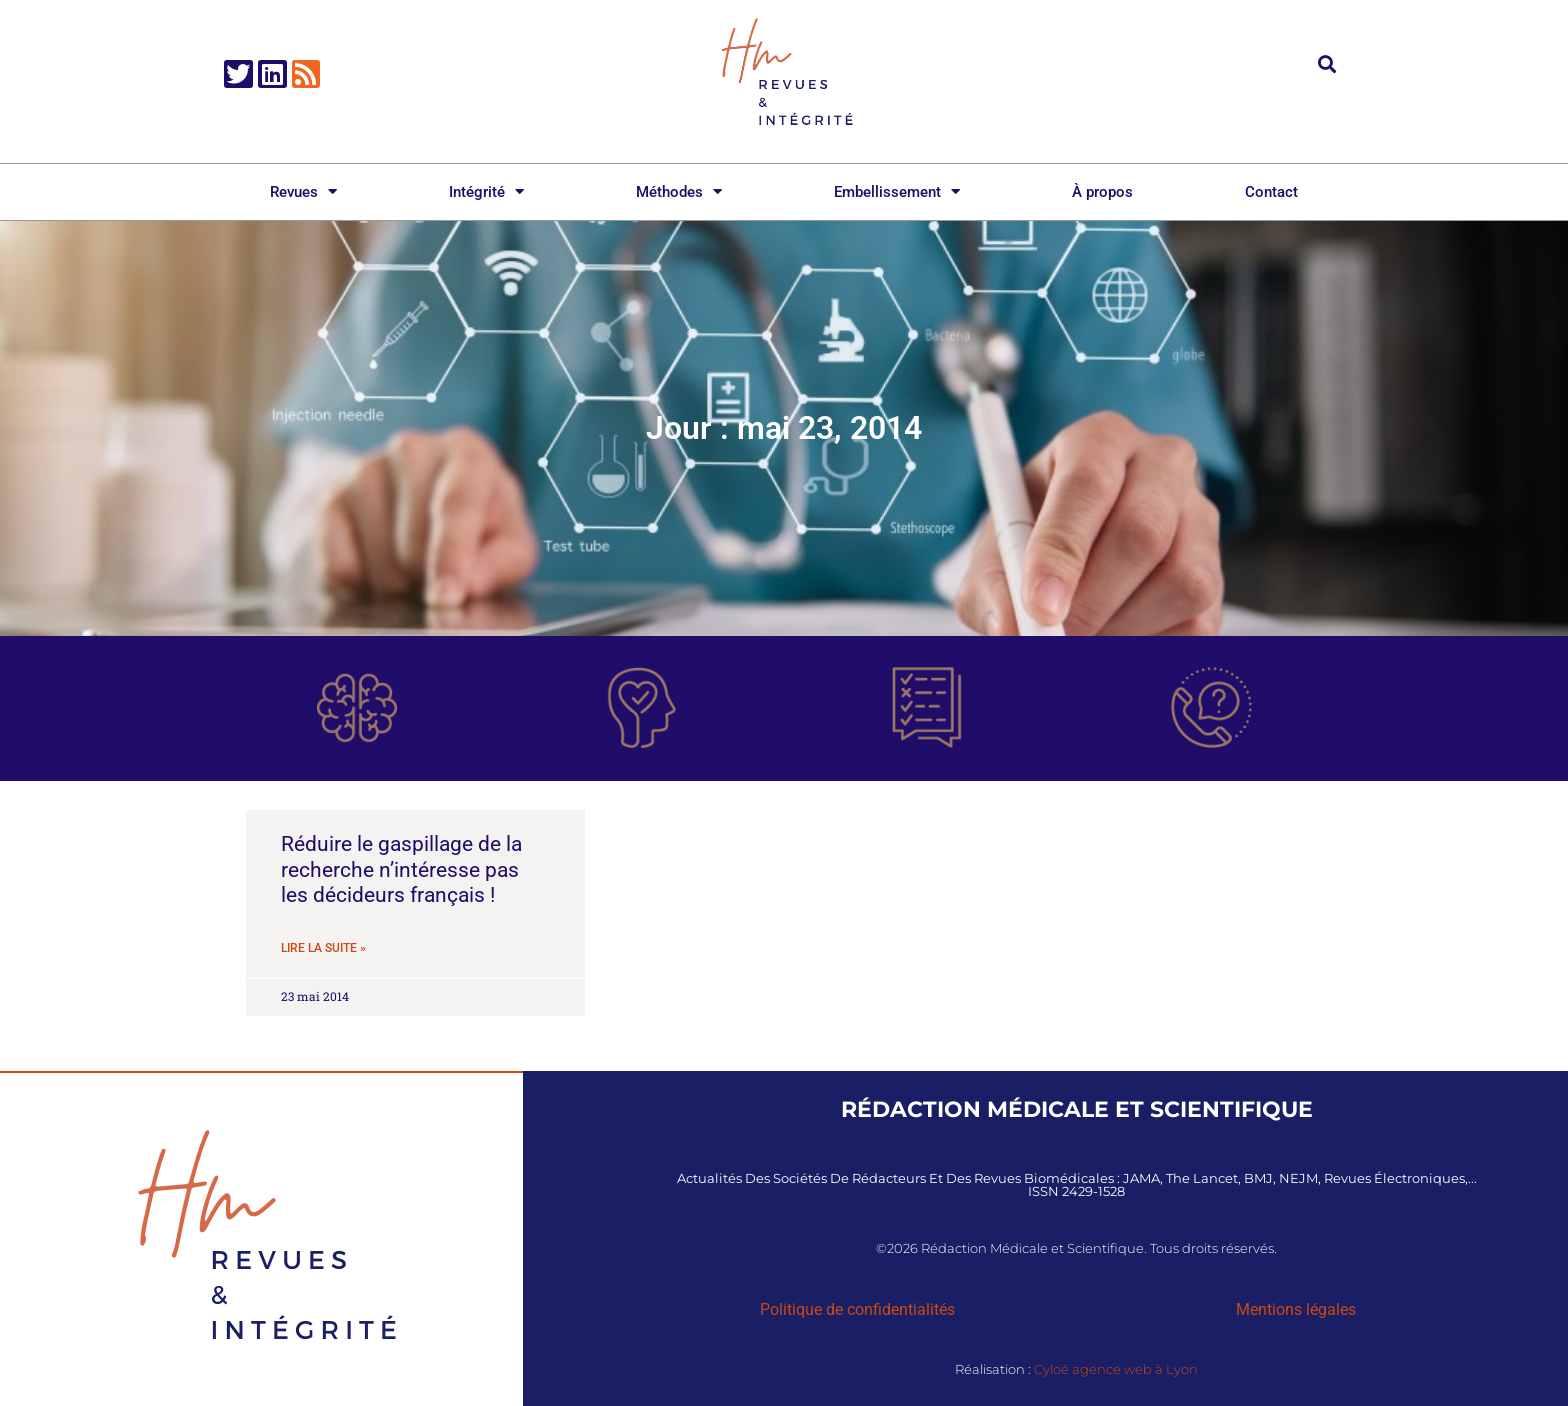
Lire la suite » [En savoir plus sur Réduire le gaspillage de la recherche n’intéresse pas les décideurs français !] (323, 948)
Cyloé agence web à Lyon (1116, 1369)
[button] (1327, 63)
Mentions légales (1296, 1309)
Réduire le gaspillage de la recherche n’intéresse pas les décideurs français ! (401, 869)
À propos (1102, 192)
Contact (1271, 192)
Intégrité (486, 191)
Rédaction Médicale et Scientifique (1077, 1109)
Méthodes (679, 191)
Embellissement (897, 191)
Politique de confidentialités (857, 1309)
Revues (303, 191)
